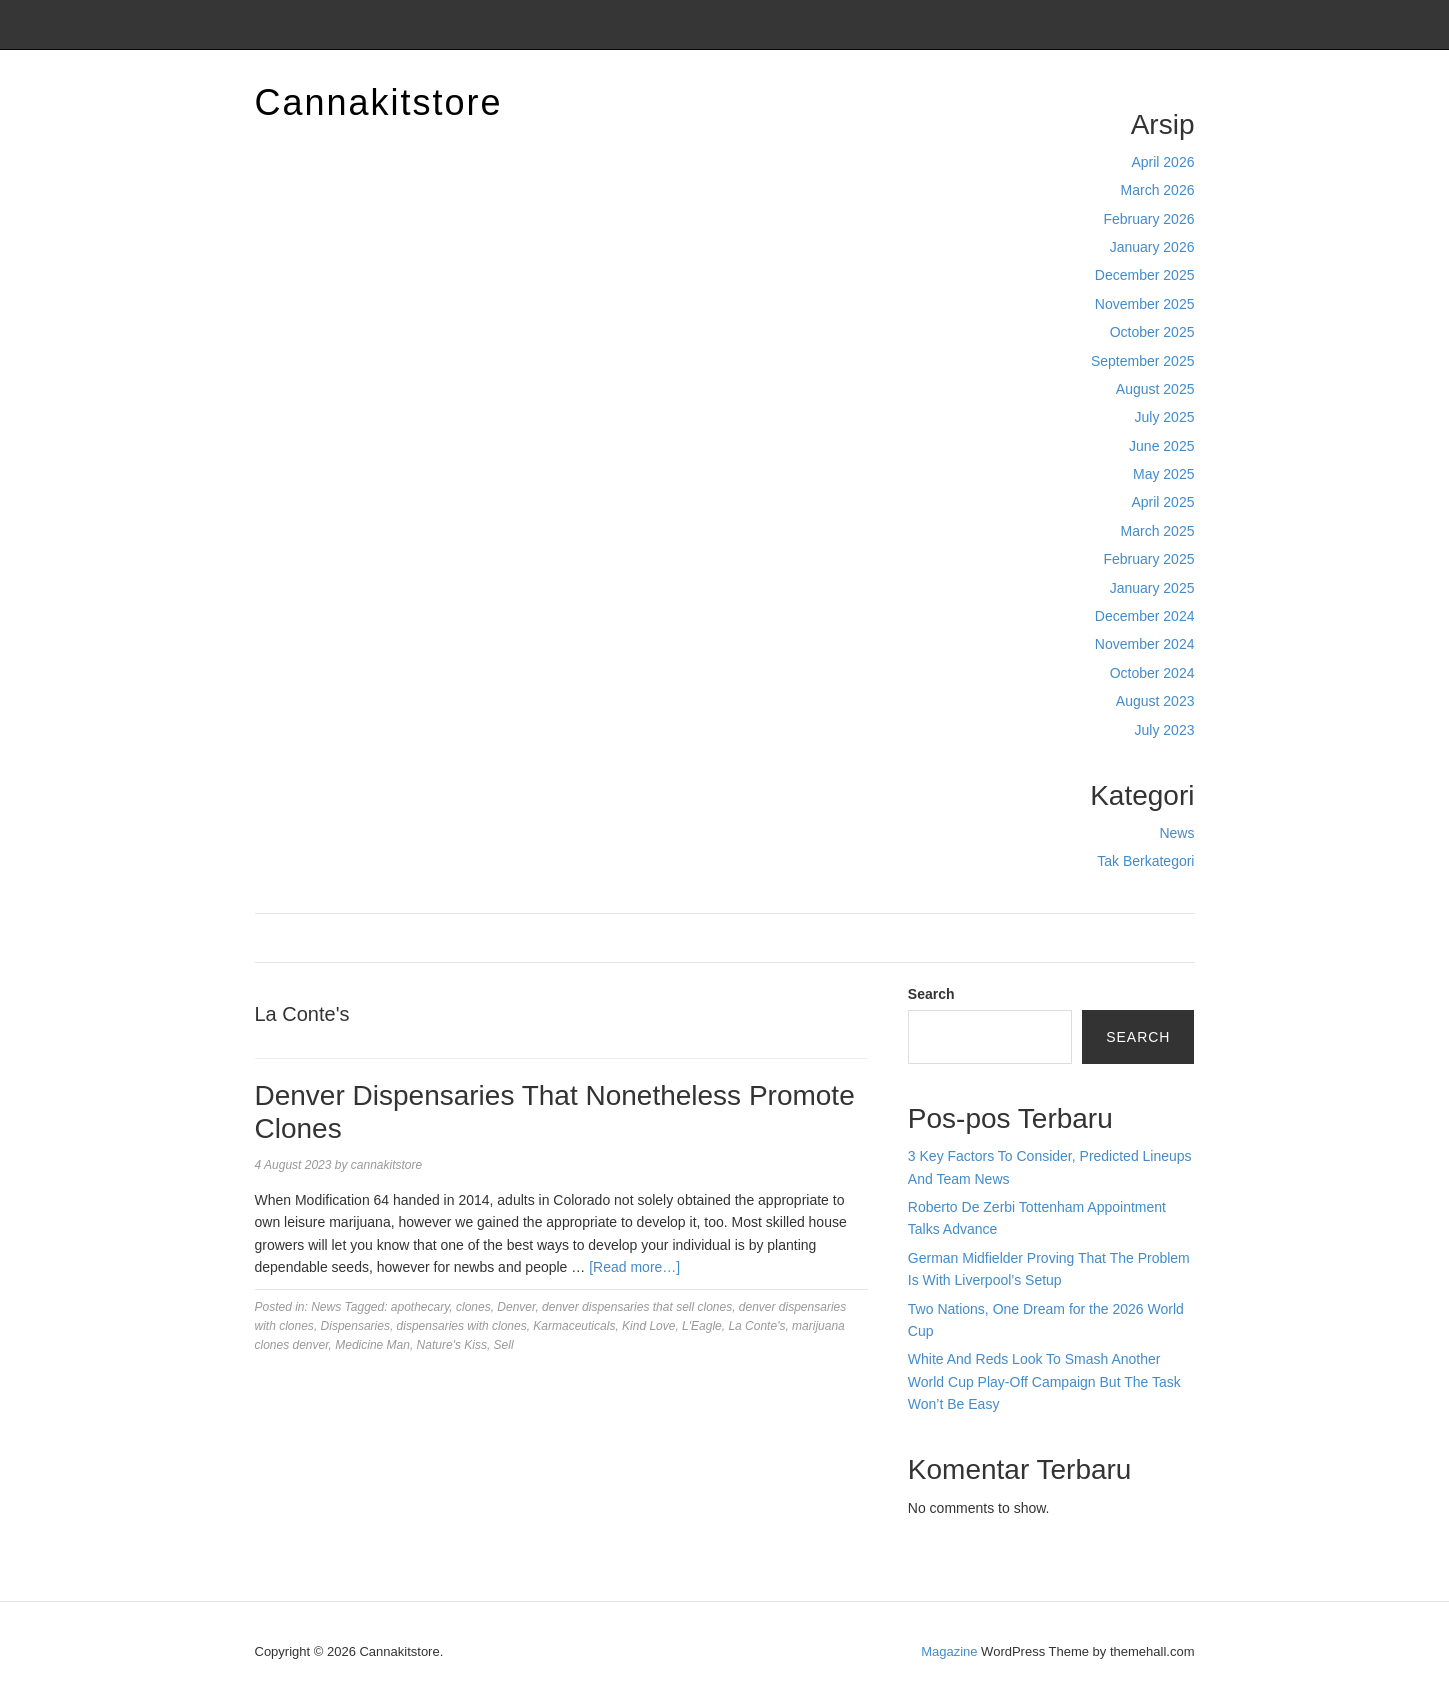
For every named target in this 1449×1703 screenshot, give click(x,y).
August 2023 (1155, 701)
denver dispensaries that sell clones (637, 1307)
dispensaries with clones (462, 1326)
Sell (504, 1345)
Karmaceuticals (574, 1326)
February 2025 (1148, 559)
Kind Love (648, 1326)
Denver (516, 1307)
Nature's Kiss (452, 1345)
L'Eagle (702, 1326)
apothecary (420, 1307)
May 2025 (1163, 474)
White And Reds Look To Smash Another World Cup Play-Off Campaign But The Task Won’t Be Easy (1044, 1381)
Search (931, 994)
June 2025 (1161, 446)
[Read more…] (634, 1267)
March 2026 (1158, 190)
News (1176, 833)
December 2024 (1145, 616)
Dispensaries (355, 1326)
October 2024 (1152, 673)
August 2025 (1155, 389)
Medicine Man (372, 1345)
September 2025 (1143, 361)
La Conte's (756, 1326)
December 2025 (1145, 275)
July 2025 (1165, 417)
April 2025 (1162, 502)
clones (473, 1307)
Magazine (949, 1651)
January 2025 (1152, 588)
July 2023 (1165, 730)
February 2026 (1148, 219)
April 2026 (1162, 162)
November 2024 (1145, 644)
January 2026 (1152, 247)
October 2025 (1152, 332)
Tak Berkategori (1145, 861)
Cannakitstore (379, 102)
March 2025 (1158, 531)
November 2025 (1145, 304)
